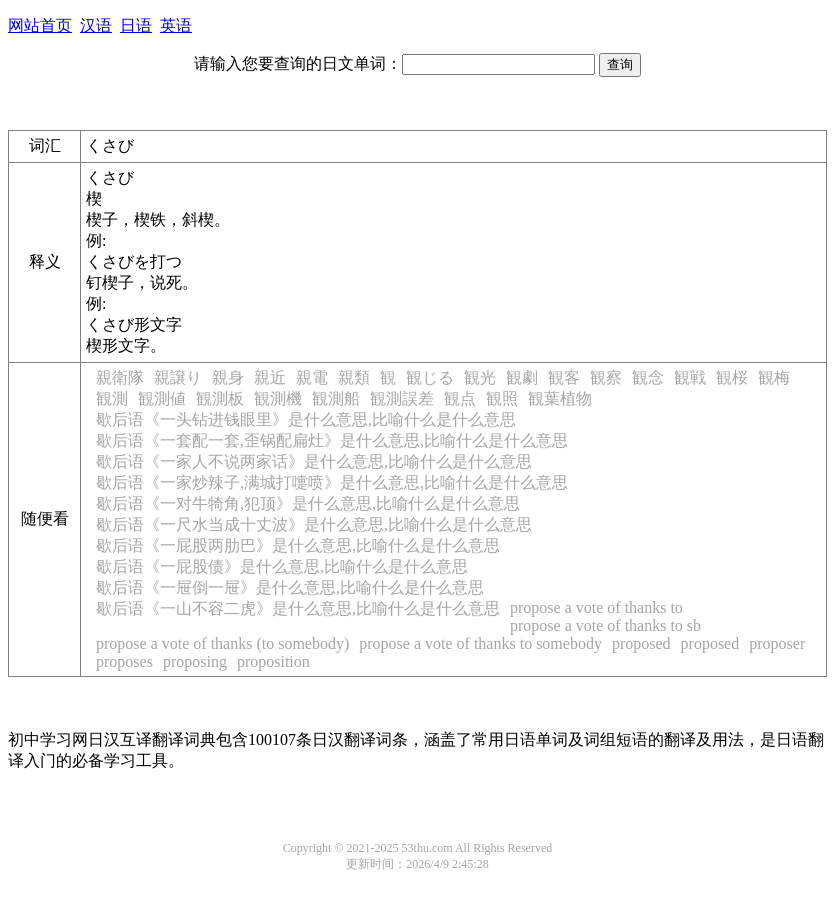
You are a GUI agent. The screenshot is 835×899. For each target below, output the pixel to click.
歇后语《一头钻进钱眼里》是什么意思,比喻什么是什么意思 (306, 419)
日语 (136, 25)
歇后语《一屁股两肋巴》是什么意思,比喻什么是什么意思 (298, 545)
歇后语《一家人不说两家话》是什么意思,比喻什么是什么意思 (314, 461)
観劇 (522, 377)
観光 (480, 377)
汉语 (96, 25)
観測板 (220, 398)
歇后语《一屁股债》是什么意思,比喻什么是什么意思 (282, 566)
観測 (112, 398)
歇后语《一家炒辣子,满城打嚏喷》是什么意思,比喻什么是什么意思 (332, 482)
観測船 (336, 398)
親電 (312, 377)
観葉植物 (560, 398)
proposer (777, 643)
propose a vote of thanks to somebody (480, 643)
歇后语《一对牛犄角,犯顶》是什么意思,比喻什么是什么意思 (308, 503)
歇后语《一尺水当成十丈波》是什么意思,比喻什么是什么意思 (314, 524)
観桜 (732, 377)
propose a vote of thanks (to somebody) (222, 643)
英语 (176, 25)
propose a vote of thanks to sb (605, 625)
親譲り (178, 377)
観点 (460, 398)
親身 (228, 377)
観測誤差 (402, 398)
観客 (564, 377)
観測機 (278, 398)
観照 (502, 398)
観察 (606, 377)
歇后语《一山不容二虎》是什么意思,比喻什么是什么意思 (298, 608)
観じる (430, 377)
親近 (270, 377)
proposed (641, 643)
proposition (273, 661)
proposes (124, 661)
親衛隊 (120, 377)
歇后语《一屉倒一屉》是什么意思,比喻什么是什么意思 (290, 587)
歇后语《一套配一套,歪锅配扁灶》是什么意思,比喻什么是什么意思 (332, 440)
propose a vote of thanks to (596, 607)
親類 (354, 377)
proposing (195, 661)
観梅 (774, 377)
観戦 (690, 377)
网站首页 (40, 25)
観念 (648, 377)
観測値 (162, 398)
